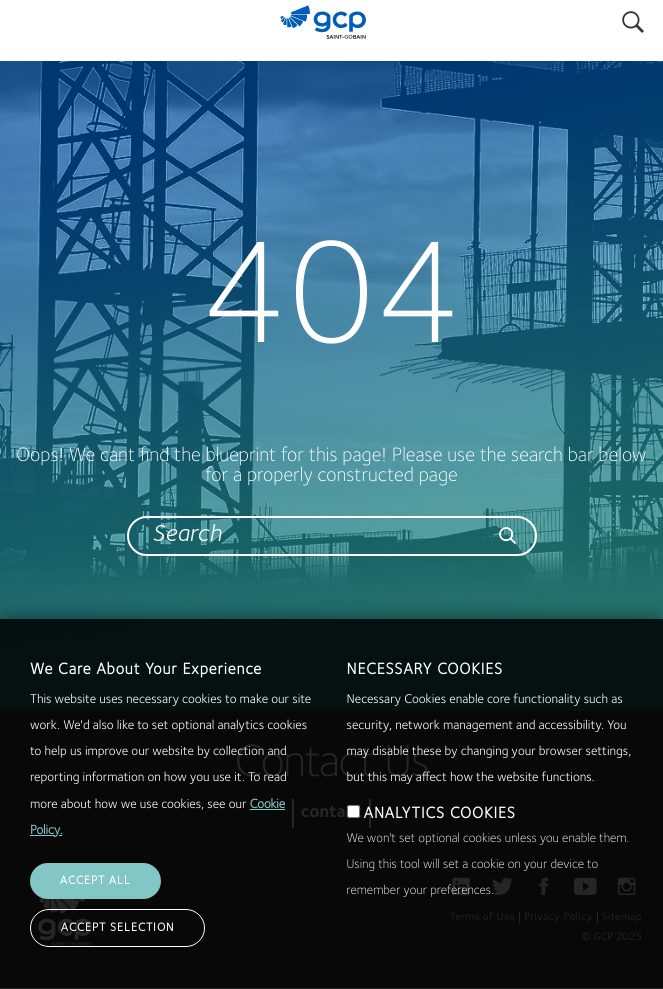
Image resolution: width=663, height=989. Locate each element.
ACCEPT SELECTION (117, 960)
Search (633, 17)
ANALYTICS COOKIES (440, 846)
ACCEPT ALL (95, 913)
